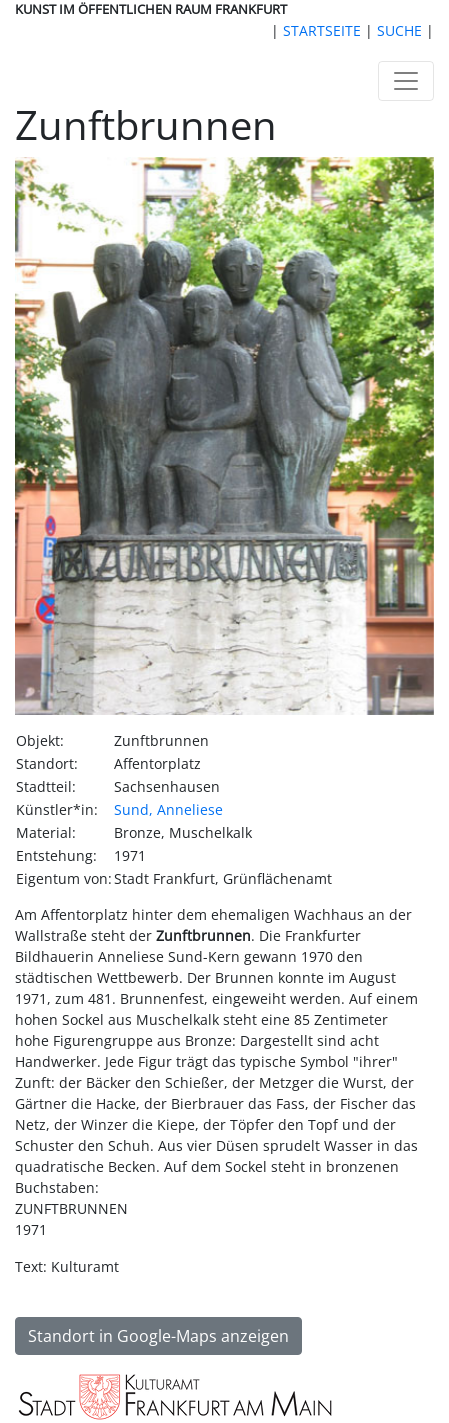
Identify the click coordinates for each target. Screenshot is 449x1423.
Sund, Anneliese (168, 809)
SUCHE (399, 30)
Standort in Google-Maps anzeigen (158, 1336)
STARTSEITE (322, 30)
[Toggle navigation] (406, 81)
